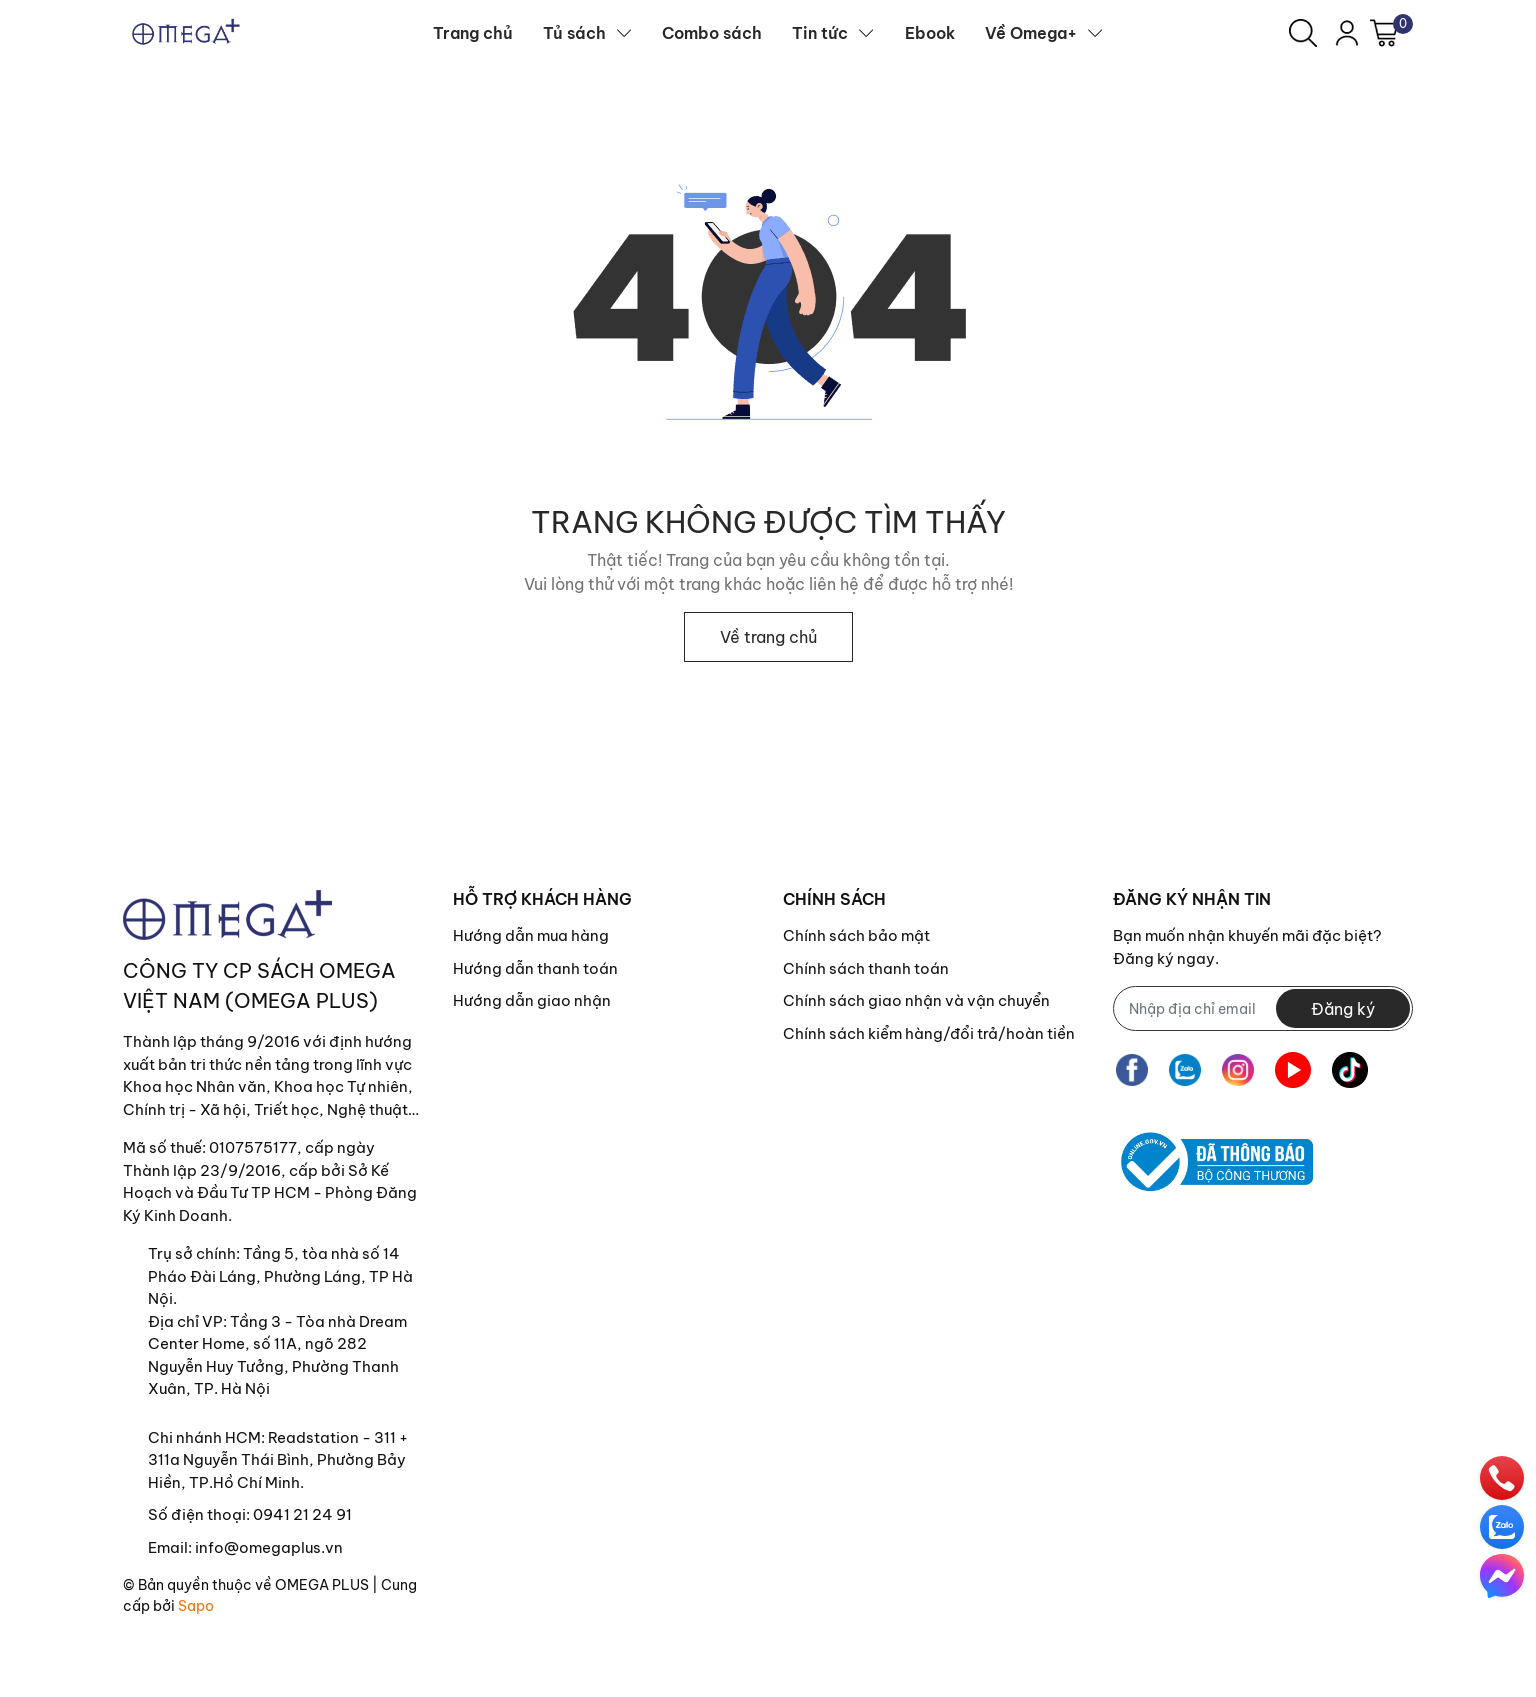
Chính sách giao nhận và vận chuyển (916, 1000)
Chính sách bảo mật (856, 935)
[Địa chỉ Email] (1263, 1008)
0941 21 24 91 (302, 1514)
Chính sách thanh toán (866, 968)
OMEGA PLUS (322, 1585)
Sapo (196, 1606)
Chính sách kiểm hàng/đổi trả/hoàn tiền (929, 1033)
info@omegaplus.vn (269, 1547)
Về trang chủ (768, 637)
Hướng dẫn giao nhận (532, 1000)
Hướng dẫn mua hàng (531, 935)
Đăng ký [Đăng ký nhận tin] (1343, 1009)
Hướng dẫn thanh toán (535, 968)
